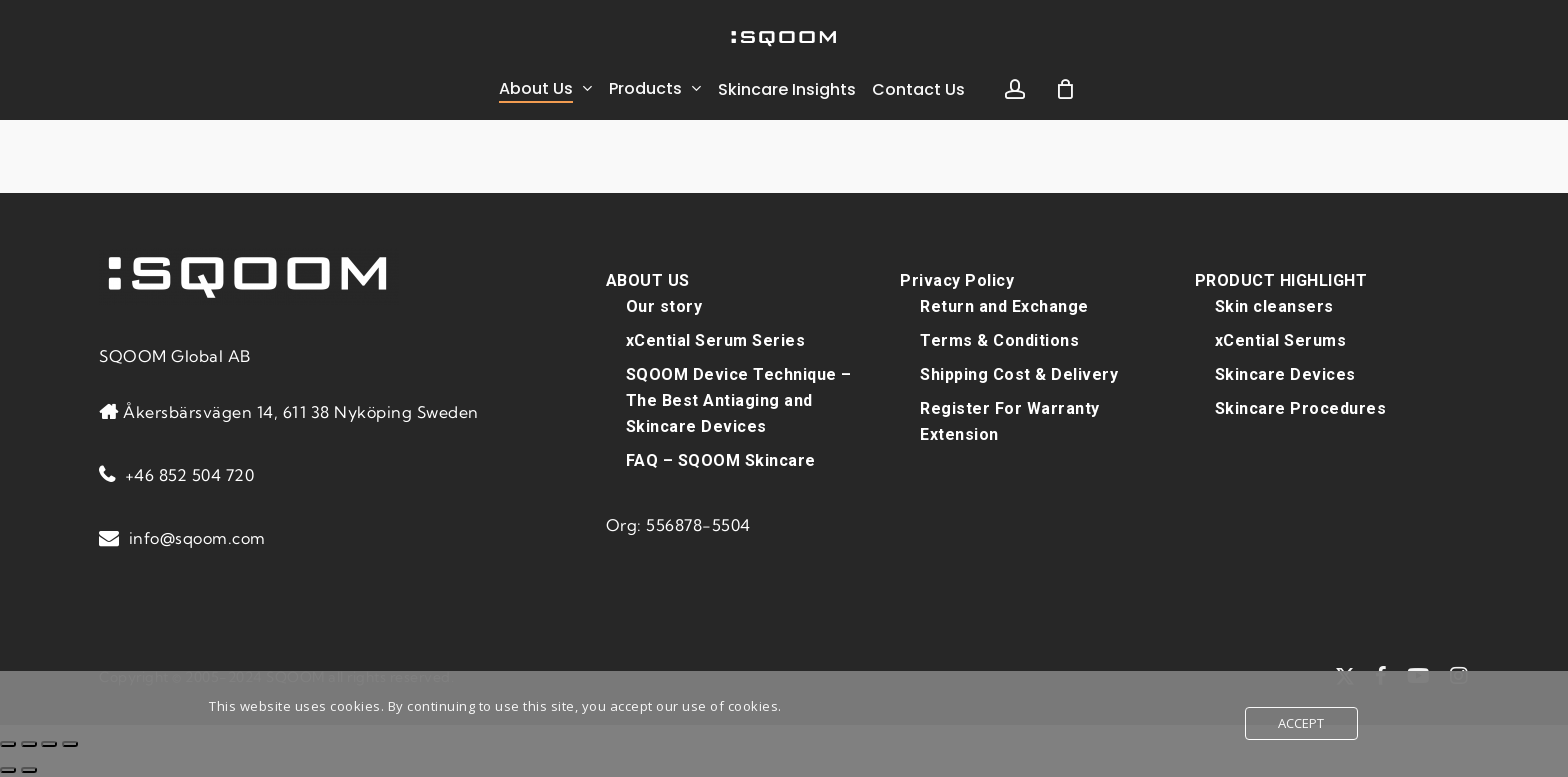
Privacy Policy (957, 280)
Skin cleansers (1274, 306)
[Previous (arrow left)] (8, 770)
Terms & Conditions (999, 340)
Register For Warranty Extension (1010, 421)
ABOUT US (648, 280)
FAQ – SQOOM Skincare (721, 460)
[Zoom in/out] (8, 744)
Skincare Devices (1285, 374)
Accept (1301, 723)
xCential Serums (1281, 340)
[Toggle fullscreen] (29, 744)
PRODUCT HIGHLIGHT (1281, 280)
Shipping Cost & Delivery (1019, 374)
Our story (664, 306)
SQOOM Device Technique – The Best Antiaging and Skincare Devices (739, 400)
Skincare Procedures (1301, 408)
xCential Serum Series (716, 340)
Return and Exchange (1004, 306)
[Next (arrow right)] (29, 770)
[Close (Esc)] (70, 744)
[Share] (49, 744)
